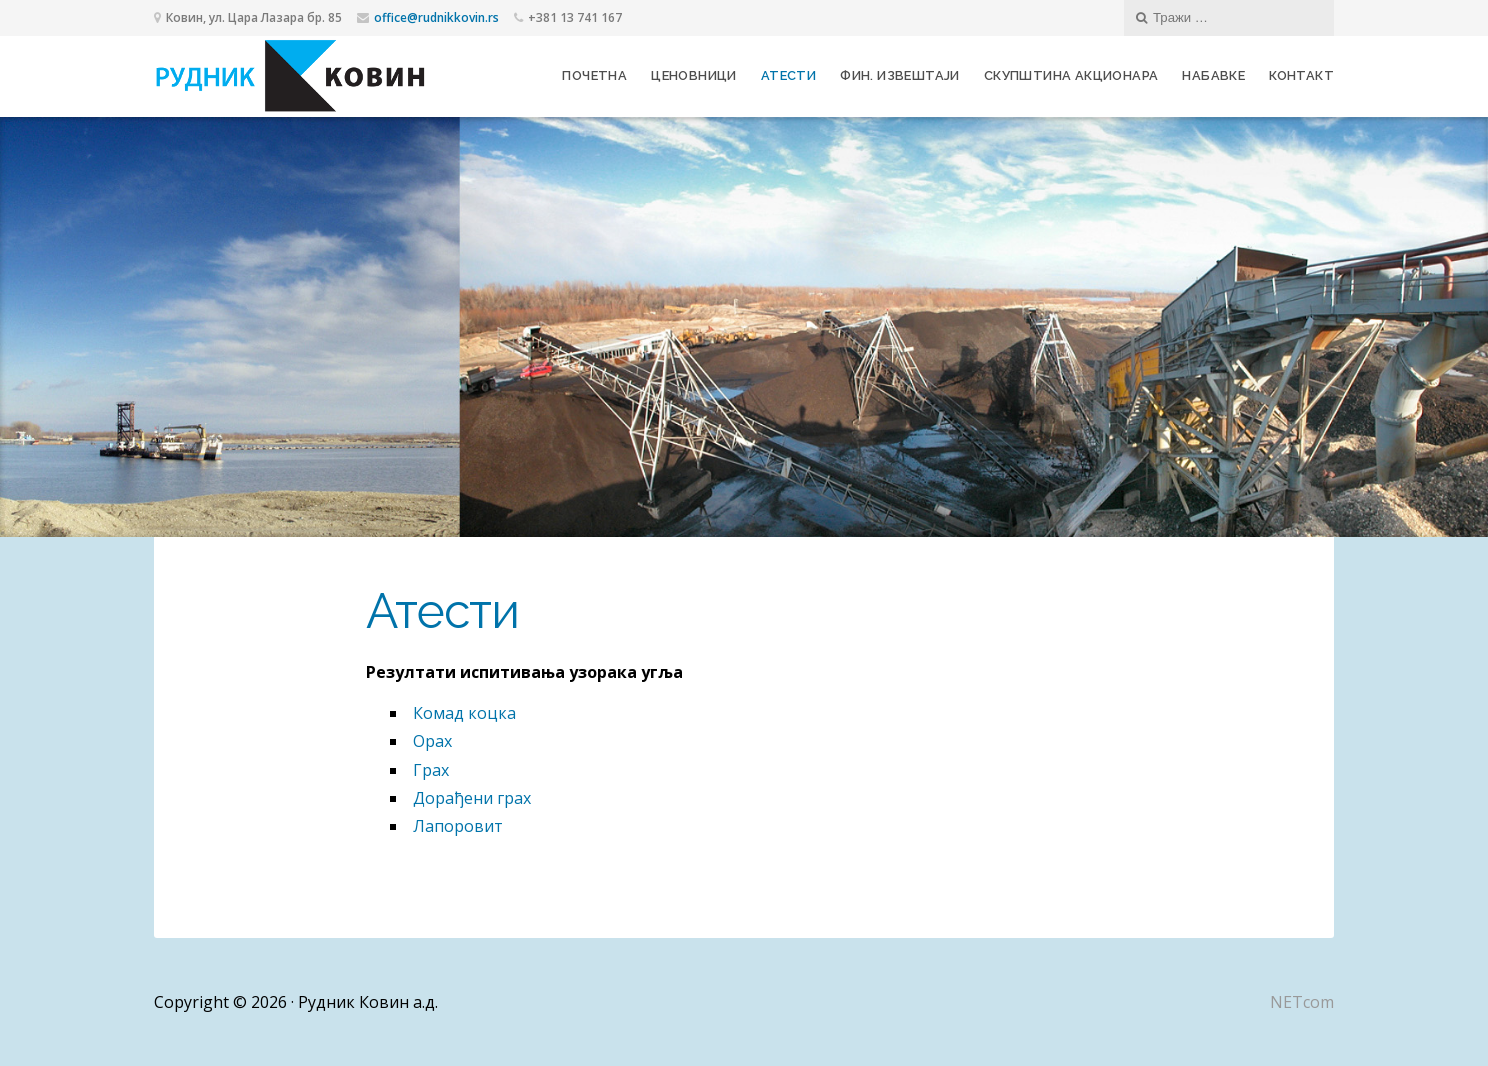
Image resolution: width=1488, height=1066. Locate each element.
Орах (432, 741)
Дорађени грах (472, 798)
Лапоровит (458, 826)
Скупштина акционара (1071, 75)
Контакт (1301, 75)
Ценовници (694, 75)
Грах (431, 770)
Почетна (594, 75)
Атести (788, 75)
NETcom (1302, 1002)
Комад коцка (464, 713)
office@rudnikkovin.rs (436, 17)
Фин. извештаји (900, 75)
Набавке (1213, 75)
